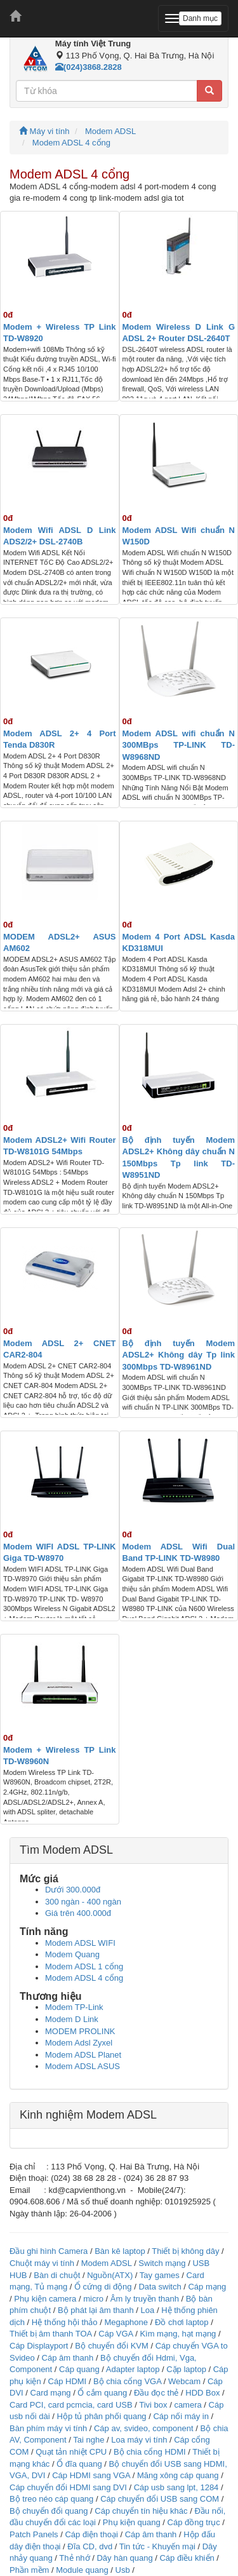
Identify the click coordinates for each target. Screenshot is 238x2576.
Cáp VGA (115, 2333)
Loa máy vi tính (139, 2440)
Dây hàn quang (124, 2558)
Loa (148, 2310)
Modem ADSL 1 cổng (84, 1966)
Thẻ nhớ (74, 2558)
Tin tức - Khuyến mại (157, 2546)
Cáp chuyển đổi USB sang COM (159, 2499)
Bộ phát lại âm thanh (97, 2310)
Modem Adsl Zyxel (78, 2042)
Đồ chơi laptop (182, 2322)
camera (187, 2405)
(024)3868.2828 (88, 67)
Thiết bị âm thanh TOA (50, 2333)
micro (93, 2298)
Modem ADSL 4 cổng (71, 142)
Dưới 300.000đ (72, 1889)
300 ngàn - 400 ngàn (83, 1901)
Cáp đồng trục (194, 2522)
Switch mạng (161, 2263)
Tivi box (153, 2405)
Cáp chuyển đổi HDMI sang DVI (68, 2487)
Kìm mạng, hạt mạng (178, 2333)
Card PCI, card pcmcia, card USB (71, 2405)
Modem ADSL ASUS (82, 2066)
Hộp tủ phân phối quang (102, 2416)
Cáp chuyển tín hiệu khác (142, 2511)
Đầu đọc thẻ (156, 2392)
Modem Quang (72, 1954)
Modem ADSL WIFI (80, 1943)
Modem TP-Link (74, 2007)
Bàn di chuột (57, 2275)
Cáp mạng (207, 2286)
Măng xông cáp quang (178, 2475)
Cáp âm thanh (68, 2358)
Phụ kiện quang (132, 2522)
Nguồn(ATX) (110, 2275)
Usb (123, 2570)
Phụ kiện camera (45, 2298)
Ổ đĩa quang (79, 2464)
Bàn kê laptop (120, 2251)
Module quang (82, 2570)
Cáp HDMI (67, 2381)
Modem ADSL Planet (83, 2055)
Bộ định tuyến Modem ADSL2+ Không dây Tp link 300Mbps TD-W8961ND (178, 1355)
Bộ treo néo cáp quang (51, 2499)
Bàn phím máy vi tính (48, 2428)
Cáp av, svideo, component (144, 2428)
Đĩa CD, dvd (89, 2546)
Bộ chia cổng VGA (128, 2381)
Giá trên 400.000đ (78, 1913)
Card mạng (50, 2392)
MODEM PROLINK (80, 2031)
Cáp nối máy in (180, 2416)
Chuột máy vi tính (42, 2263)
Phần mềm (29, 2570)
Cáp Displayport (39, 2345)
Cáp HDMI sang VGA (91, 2475)
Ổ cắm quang (102, 2392)
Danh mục (200, 18)
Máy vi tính (44, 131)
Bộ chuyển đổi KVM (112, 2345)
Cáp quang (79, 2369)
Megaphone (127, 2322)
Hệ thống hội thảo (65, 2322)
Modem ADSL (110, 131)
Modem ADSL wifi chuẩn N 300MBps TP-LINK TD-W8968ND (178, 745)
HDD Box (202, 2392)
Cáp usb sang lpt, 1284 (176, 2487)
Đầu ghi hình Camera (49, 2251)
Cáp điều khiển (187, 2558)
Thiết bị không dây (185, 2251)
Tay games (160, 2275)
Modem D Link (71, 2019)
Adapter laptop (133, 2369)
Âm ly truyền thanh (144, 2298)
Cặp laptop (186, 2369)
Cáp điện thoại (91, 2534)
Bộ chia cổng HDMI (151, 2452)
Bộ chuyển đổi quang (49, 2511)
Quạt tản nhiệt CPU (71, 2452)
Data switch (159, 2286)
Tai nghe (88, 2440)
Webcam (184, 2381)
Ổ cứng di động (103, 2286)
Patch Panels (34, 2534)
